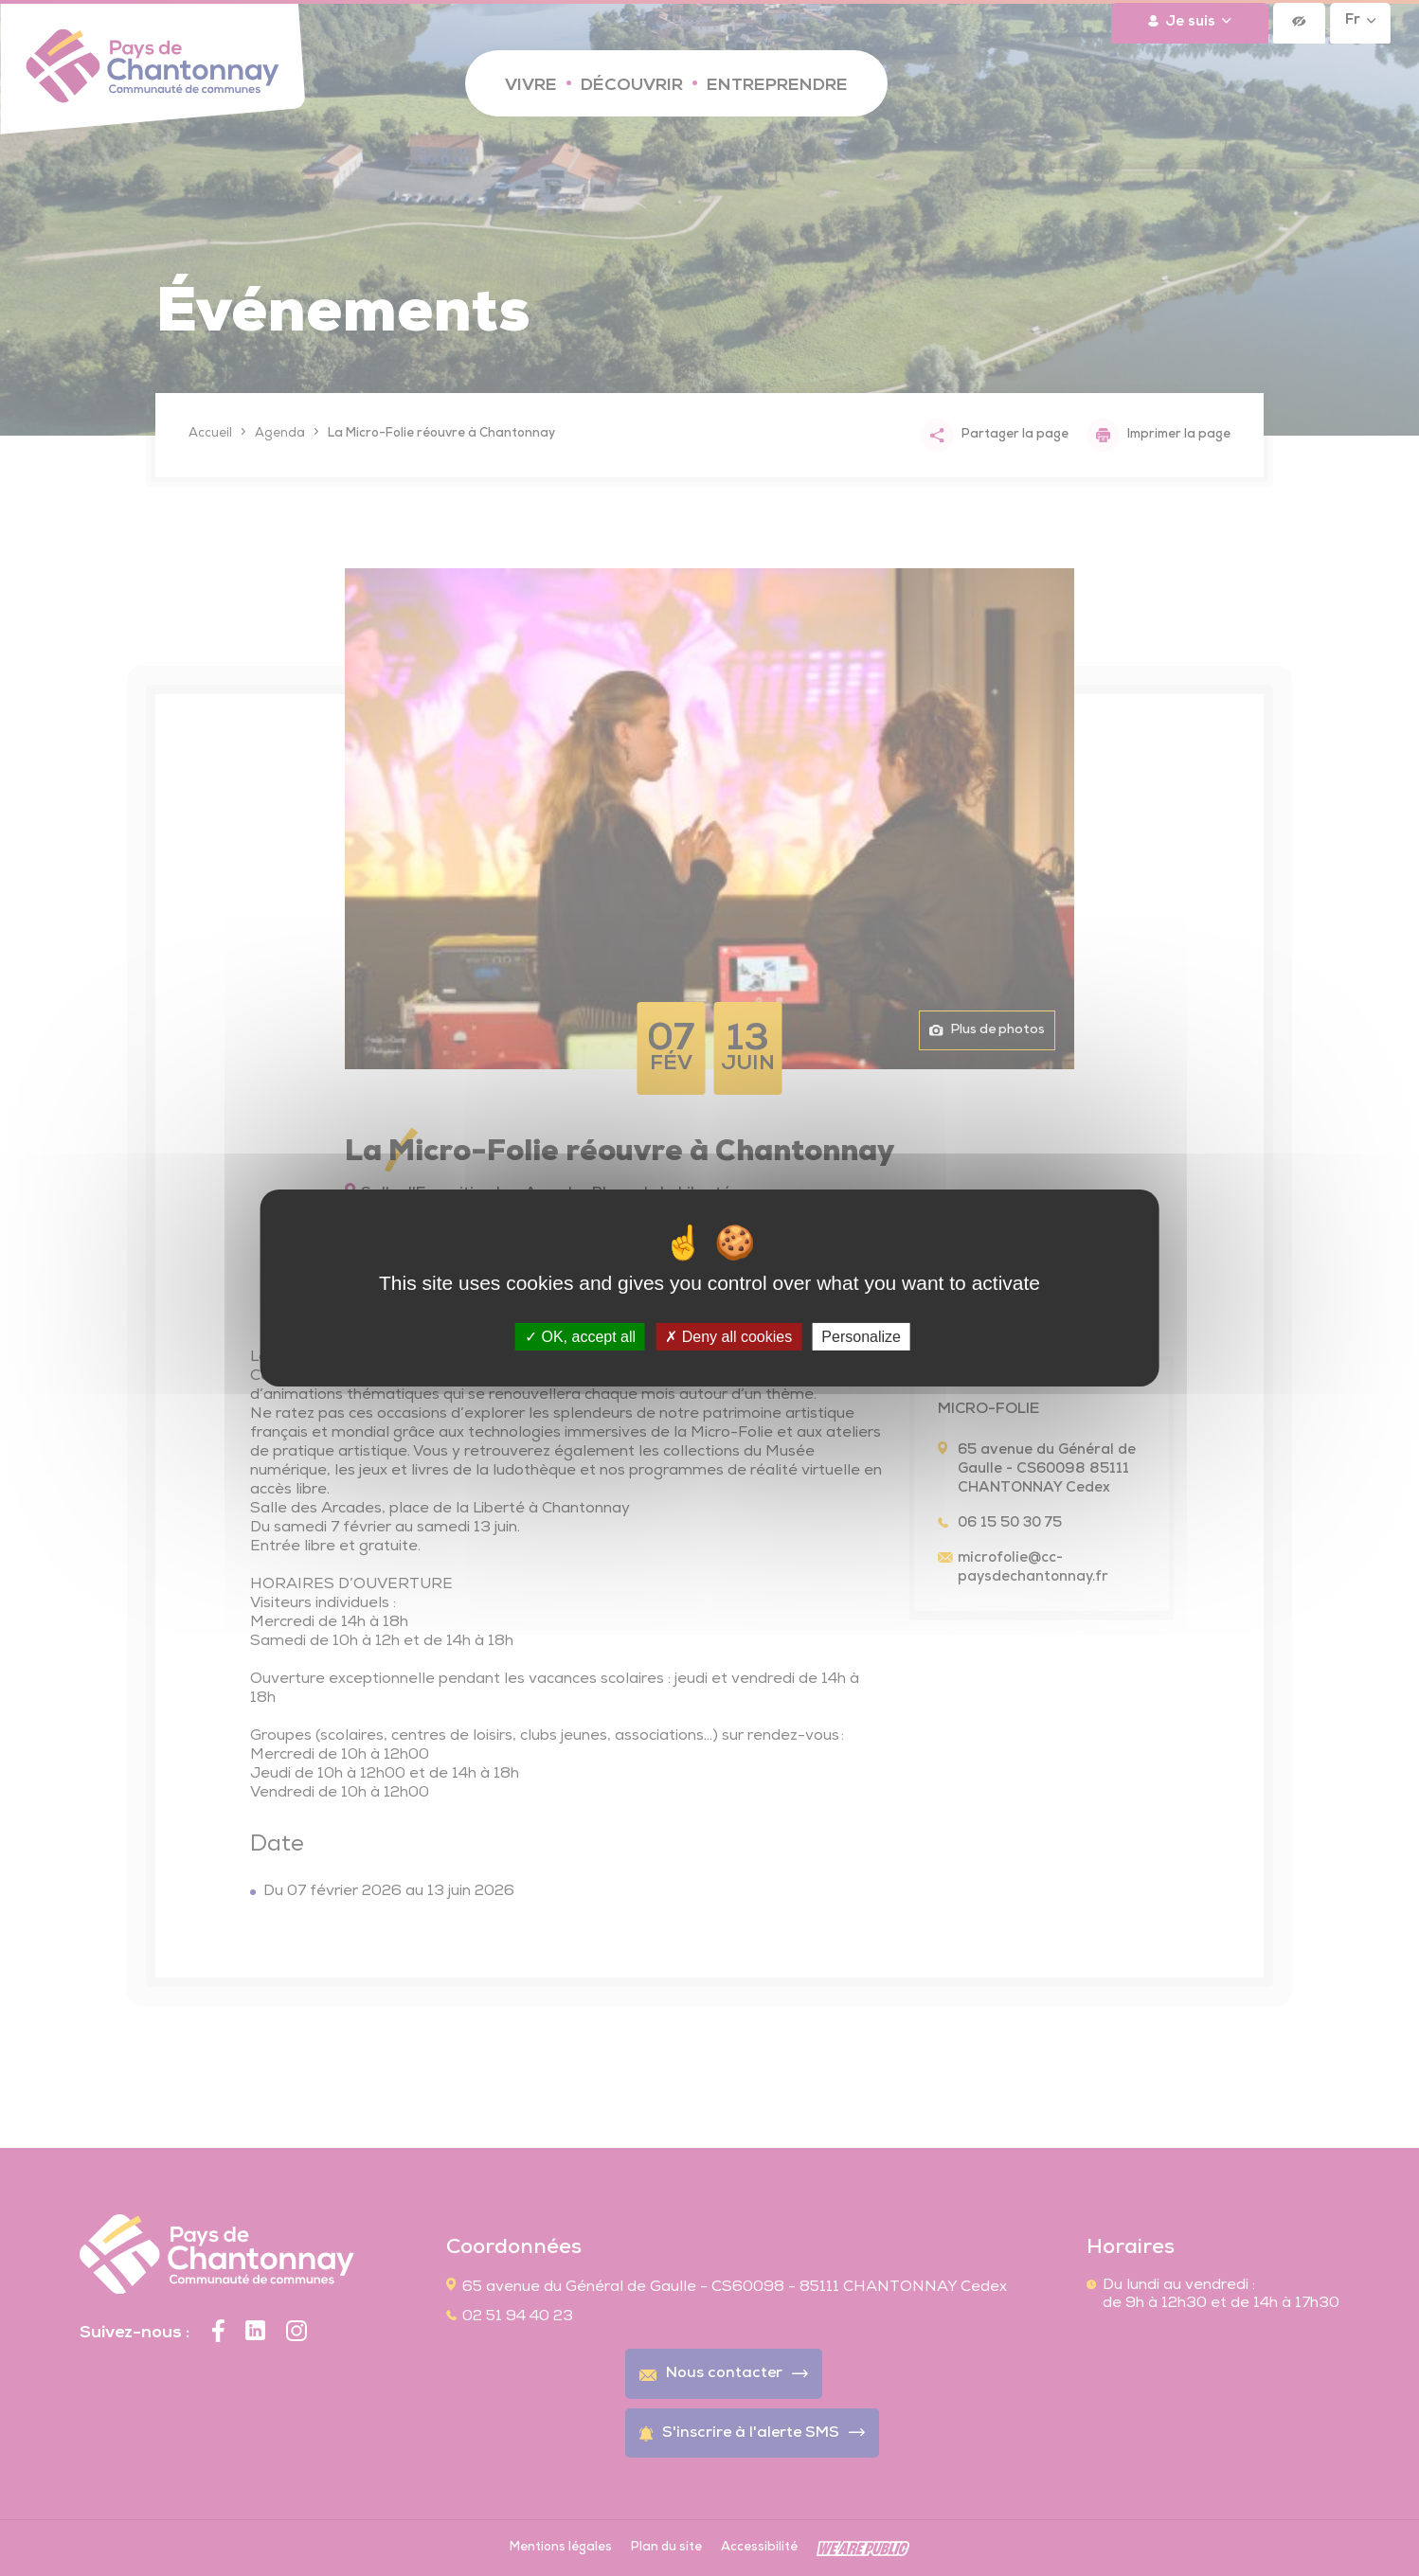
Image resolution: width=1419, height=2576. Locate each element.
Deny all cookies (728, 1337)
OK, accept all (580, 1337)
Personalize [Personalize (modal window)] (861, 1337)
